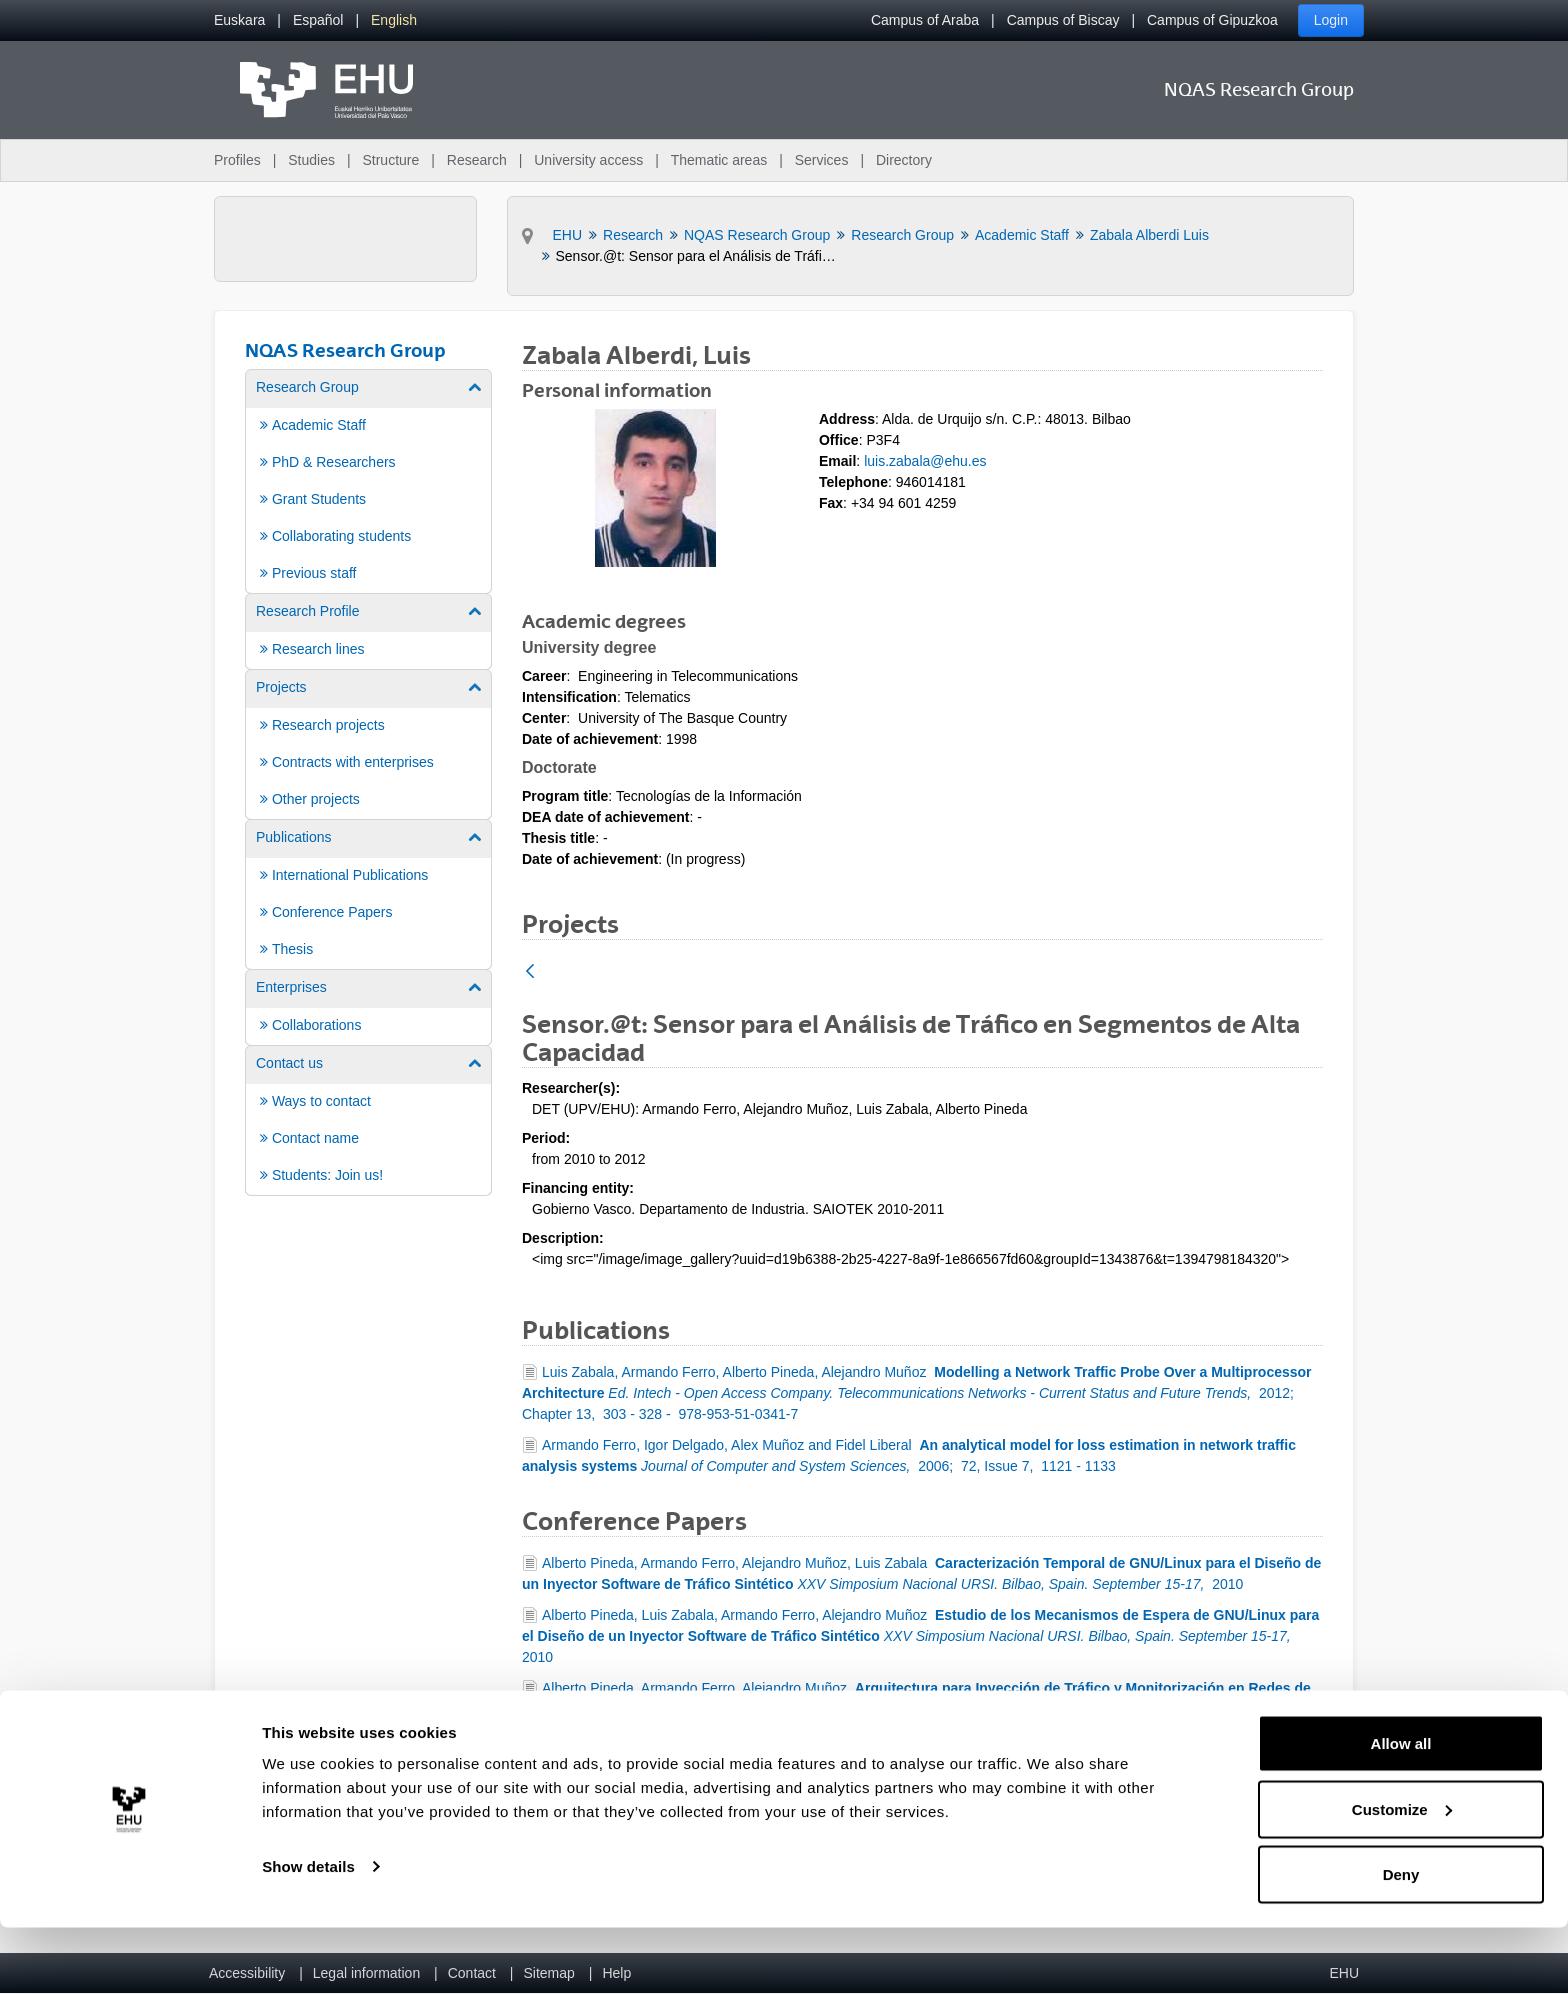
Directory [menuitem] (904, 160)
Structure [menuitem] (390, 160)
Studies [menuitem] (311, 160)
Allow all (1401, 1809)
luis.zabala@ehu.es (925, 461)
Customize (1402, 1875)
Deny (1401, 1940)
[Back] (530, 972)
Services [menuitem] (822, 160)
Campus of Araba (925, 20)
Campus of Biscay (1063, 20)
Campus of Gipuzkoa (1212, 20)
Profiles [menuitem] (237, 160)
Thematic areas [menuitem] (719, 160)
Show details (308, 1932)
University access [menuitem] (588, 160)
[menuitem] (239, 20)
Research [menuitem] (477, 160)
